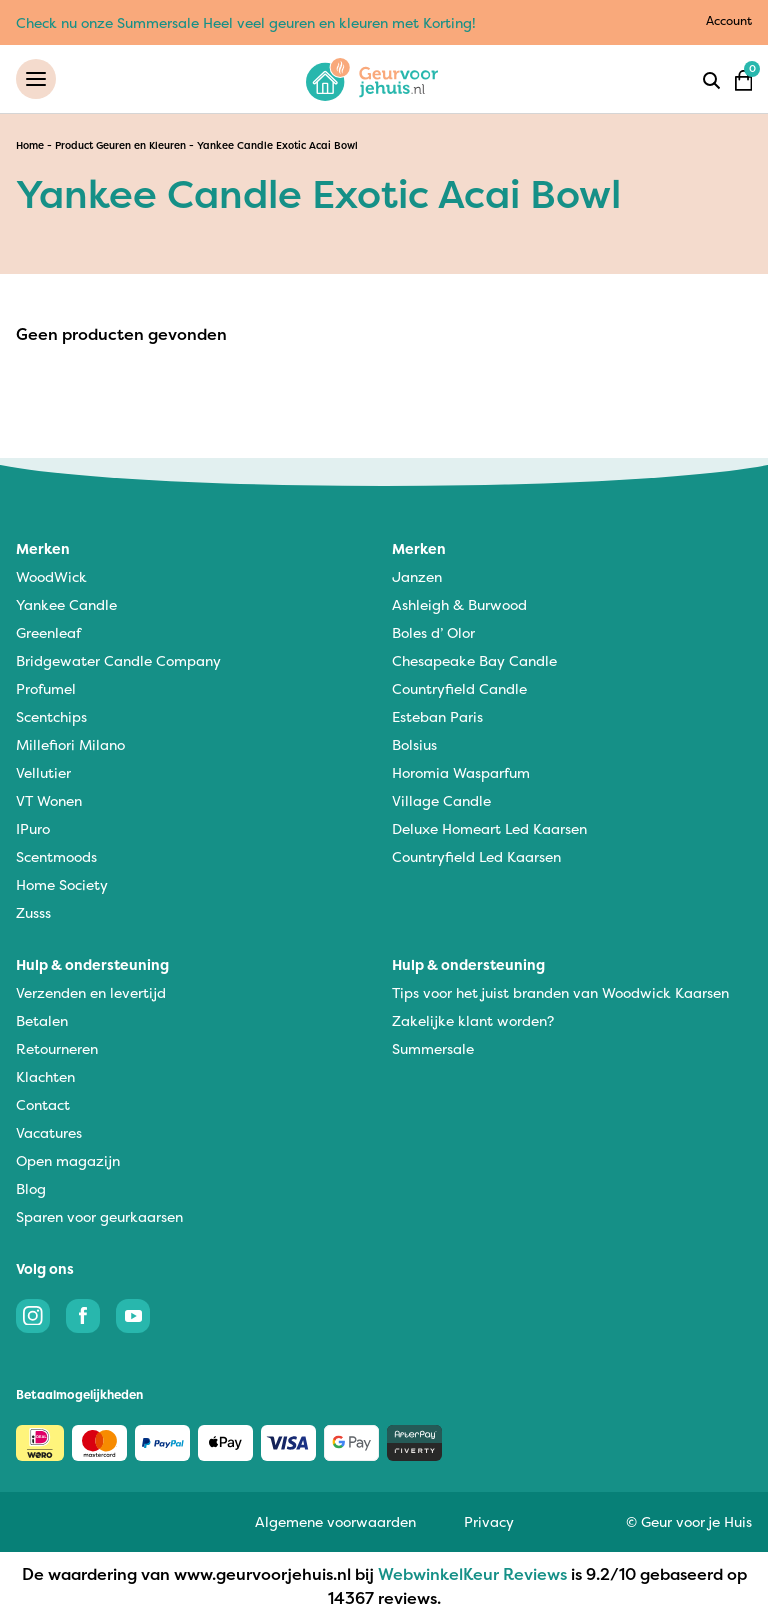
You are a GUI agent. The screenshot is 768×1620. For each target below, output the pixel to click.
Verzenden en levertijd (91, 992)
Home (30, 145)
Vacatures (49, 1132)
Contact (43, 1104)
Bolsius (414, 744)
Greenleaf (48, 632)
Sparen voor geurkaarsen (99, 1216)
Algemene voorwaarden (335, 1521)
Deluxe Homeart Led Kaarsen (489, 828)
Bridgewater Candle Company (118, 660)
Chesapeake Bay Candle (474, 660)
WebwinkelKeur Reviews (472, 1574)
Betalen (42, 1020)
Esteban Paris (437, 716)
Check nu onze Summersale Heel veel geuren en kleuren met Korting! (246, 22)
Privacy (489, 1521)
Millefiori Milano (70, 744)
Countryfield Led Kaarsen (476, 856)
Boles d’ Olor (433, 632)
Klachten (45, 1076)
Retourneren (57, 1048)
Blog (31, 1188)
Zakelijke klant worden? (473, 1020)
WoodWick (51, 576)
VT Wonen (49, 800)
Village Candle (441, 800)
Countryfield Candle (459, 688)
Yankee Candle (66, 604)
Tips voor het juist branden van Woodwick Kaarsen (560, 992)
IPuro (33, 828)
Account (729, 20)
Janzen (417, 576)
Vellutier (43, 772)
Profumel (46, 688)
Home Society (62, 884)
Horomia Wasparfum (461, 772)
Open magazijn (68, 1160)
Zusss (33, 912)
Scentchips (51, 716)
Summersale (433, 1048)
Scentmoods (56, 856)
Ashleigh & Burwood (459, 604)
